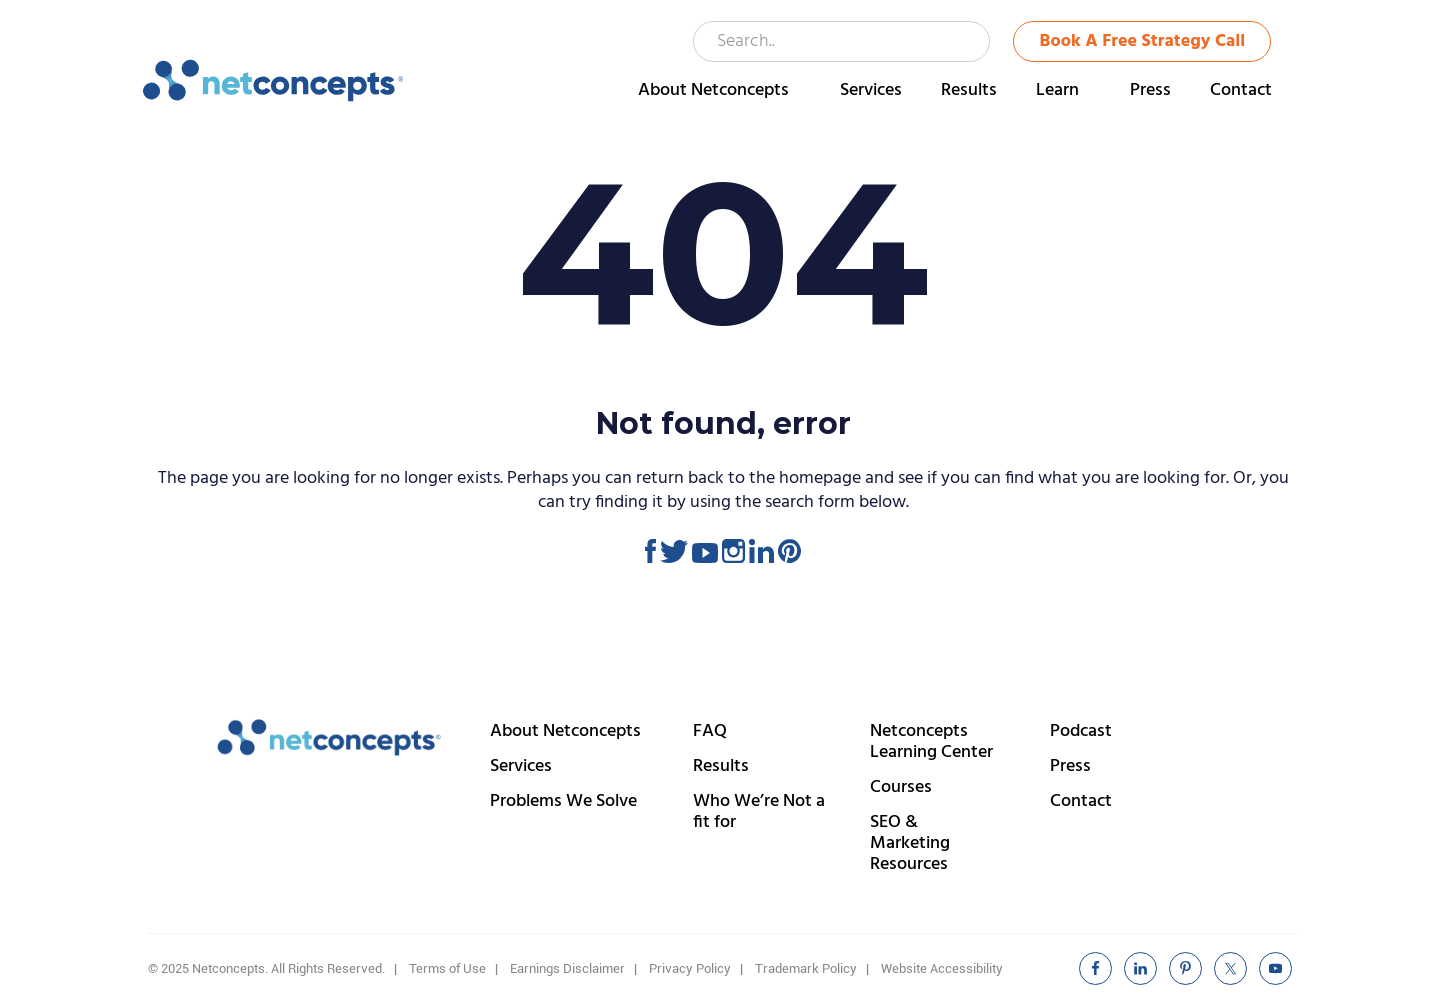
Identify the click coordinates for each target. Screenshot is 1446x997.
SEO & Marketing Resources (910, 843)
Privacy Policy (690, 968)
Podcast (1081, 731)
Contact (1081, 801)
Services (521, 766)
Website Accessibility (942, 968)
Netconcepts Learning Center (931, 742)
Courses (901, 787)
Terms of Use (447, 968)
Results (721, 766)
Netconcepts (273, 81)
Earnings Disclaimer (567, 968)
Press (1070, 766)
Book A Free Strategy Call (1143, 41)
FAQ (710, 731)
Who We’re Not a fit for (759, 812)
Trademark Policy (806, 968)
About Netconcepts (565, 731)
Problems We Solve (563, 801)
